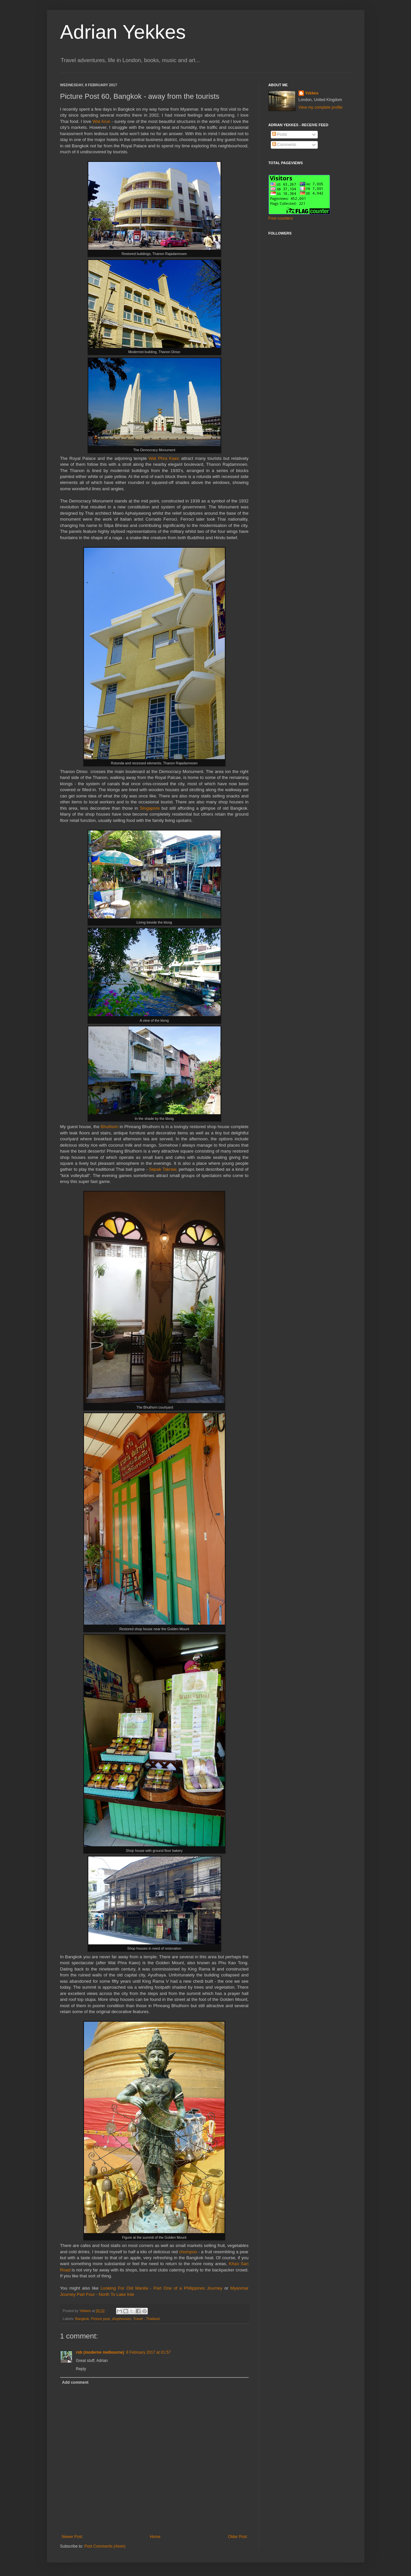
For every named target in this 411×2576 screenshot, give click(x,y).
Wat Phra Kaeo (164, 458)
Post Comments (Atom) (105, 2546)
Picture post (100, 2319)
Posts (279, 134)
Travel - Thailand (146, 2319)
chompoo (188, 2251)
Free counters (280, 218)
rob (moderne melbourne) (100, 2352)
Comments (284, 144)
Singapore (151, 808)
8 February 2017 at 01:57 (148, 2352)
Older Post (237, 2536)
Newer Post (72, 2536)
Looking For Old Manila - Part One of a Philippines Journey (161, 2288)
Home (155, 2536)
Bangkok (82, 2319)
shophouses (121, 2319)
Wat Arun (102, 121)
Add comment (75, 2382)
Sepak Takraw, (163, 1169)
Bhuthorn (110, 1126)
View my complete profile (321, 107)
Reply (81, 2369)
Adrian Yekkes (123, 32)
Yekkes (312, 93)
